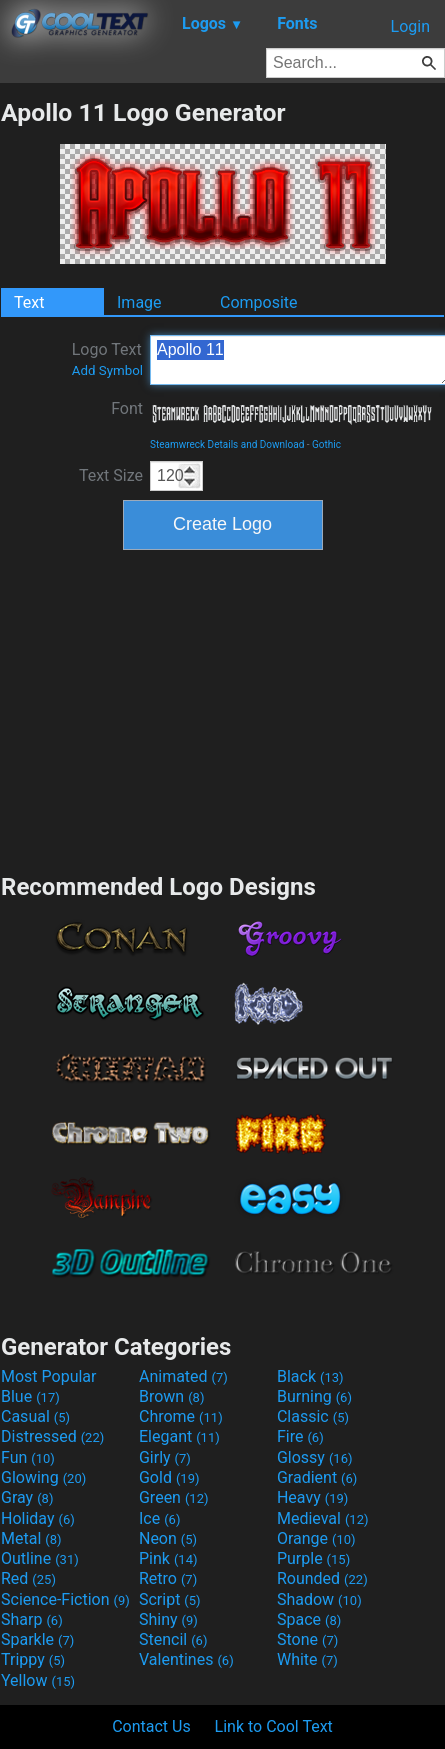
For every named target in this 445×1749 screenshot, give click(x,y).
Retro (168, 1578)
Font (127, 408)
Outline (40, 1558)
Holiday (38, 1518)
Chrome (181, 1416)
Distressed (52, 1436)
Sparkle (37, 1639)
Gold (169, 1477)
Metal (31, 1538)
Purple (313, 1558)
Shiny (168, 1619)
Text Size (111, 475)
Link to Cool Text (274, 1726)
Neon (168, 1538)
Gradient (317, 1477)
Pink (168, 1558)
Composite (259, 302)
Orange (316, 1538)
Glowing (43, 1477)
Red (28, 1578)
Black (310, 1376)
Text (29, 302)
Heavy (312, 1497)
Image (139, 302)
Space (309, 1619)
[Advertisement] (223, 709)
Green (174, 1497)
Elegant (179, 1436)
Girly (165, 1457)
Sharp (32, 1619)
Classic (313, 1416)
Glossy (315, 1457)
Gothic (326, 444)
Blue (30, 1396)
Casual (35, 1416)
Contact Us (151, 1726)
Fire (300, 1436)
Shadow (319, 1599)
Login (410, 26)
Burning (314, 1396)
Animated (183, 1376)
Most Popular (49, 1376)
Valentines (186, 1659)
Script (170, 1599)
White (307, 1659)
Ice (159, 1518)
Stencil (173, 1639)
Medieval (323, 1518)
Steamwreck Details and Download (227, 444)
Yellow (38, 1680)
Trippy (33, 1659)
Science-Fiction (65, 1599)
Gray (27, 1497)
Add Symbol (107, 370)
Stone (307, 1639)
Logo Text (107, 359)
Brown (171, 1396)
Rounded (322, 1578)
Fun (28, 1457)
